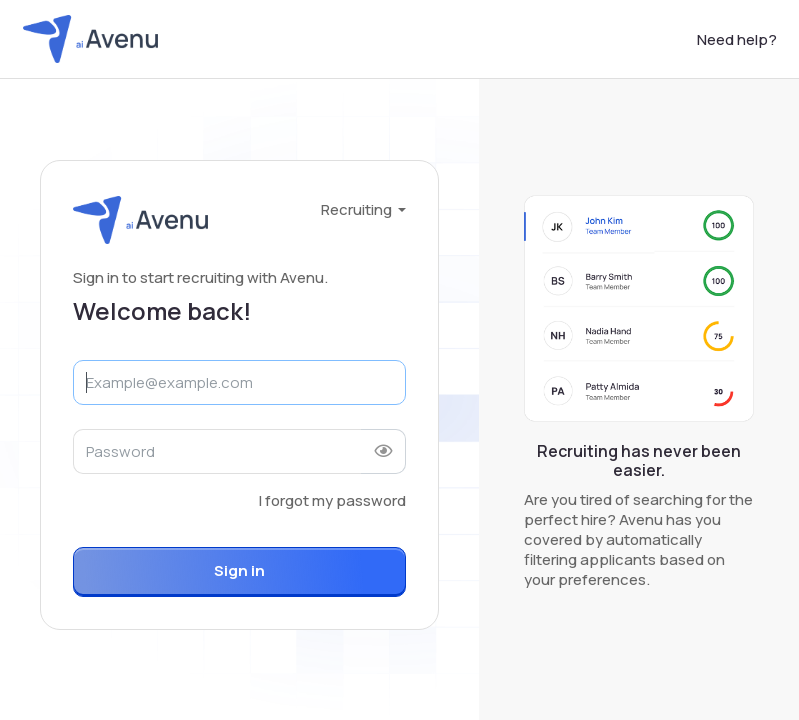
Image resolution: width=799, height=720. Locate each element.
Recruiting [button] (358, 209)
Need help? (737, 39)
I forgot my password (332, 500)
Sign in (239, 570)
